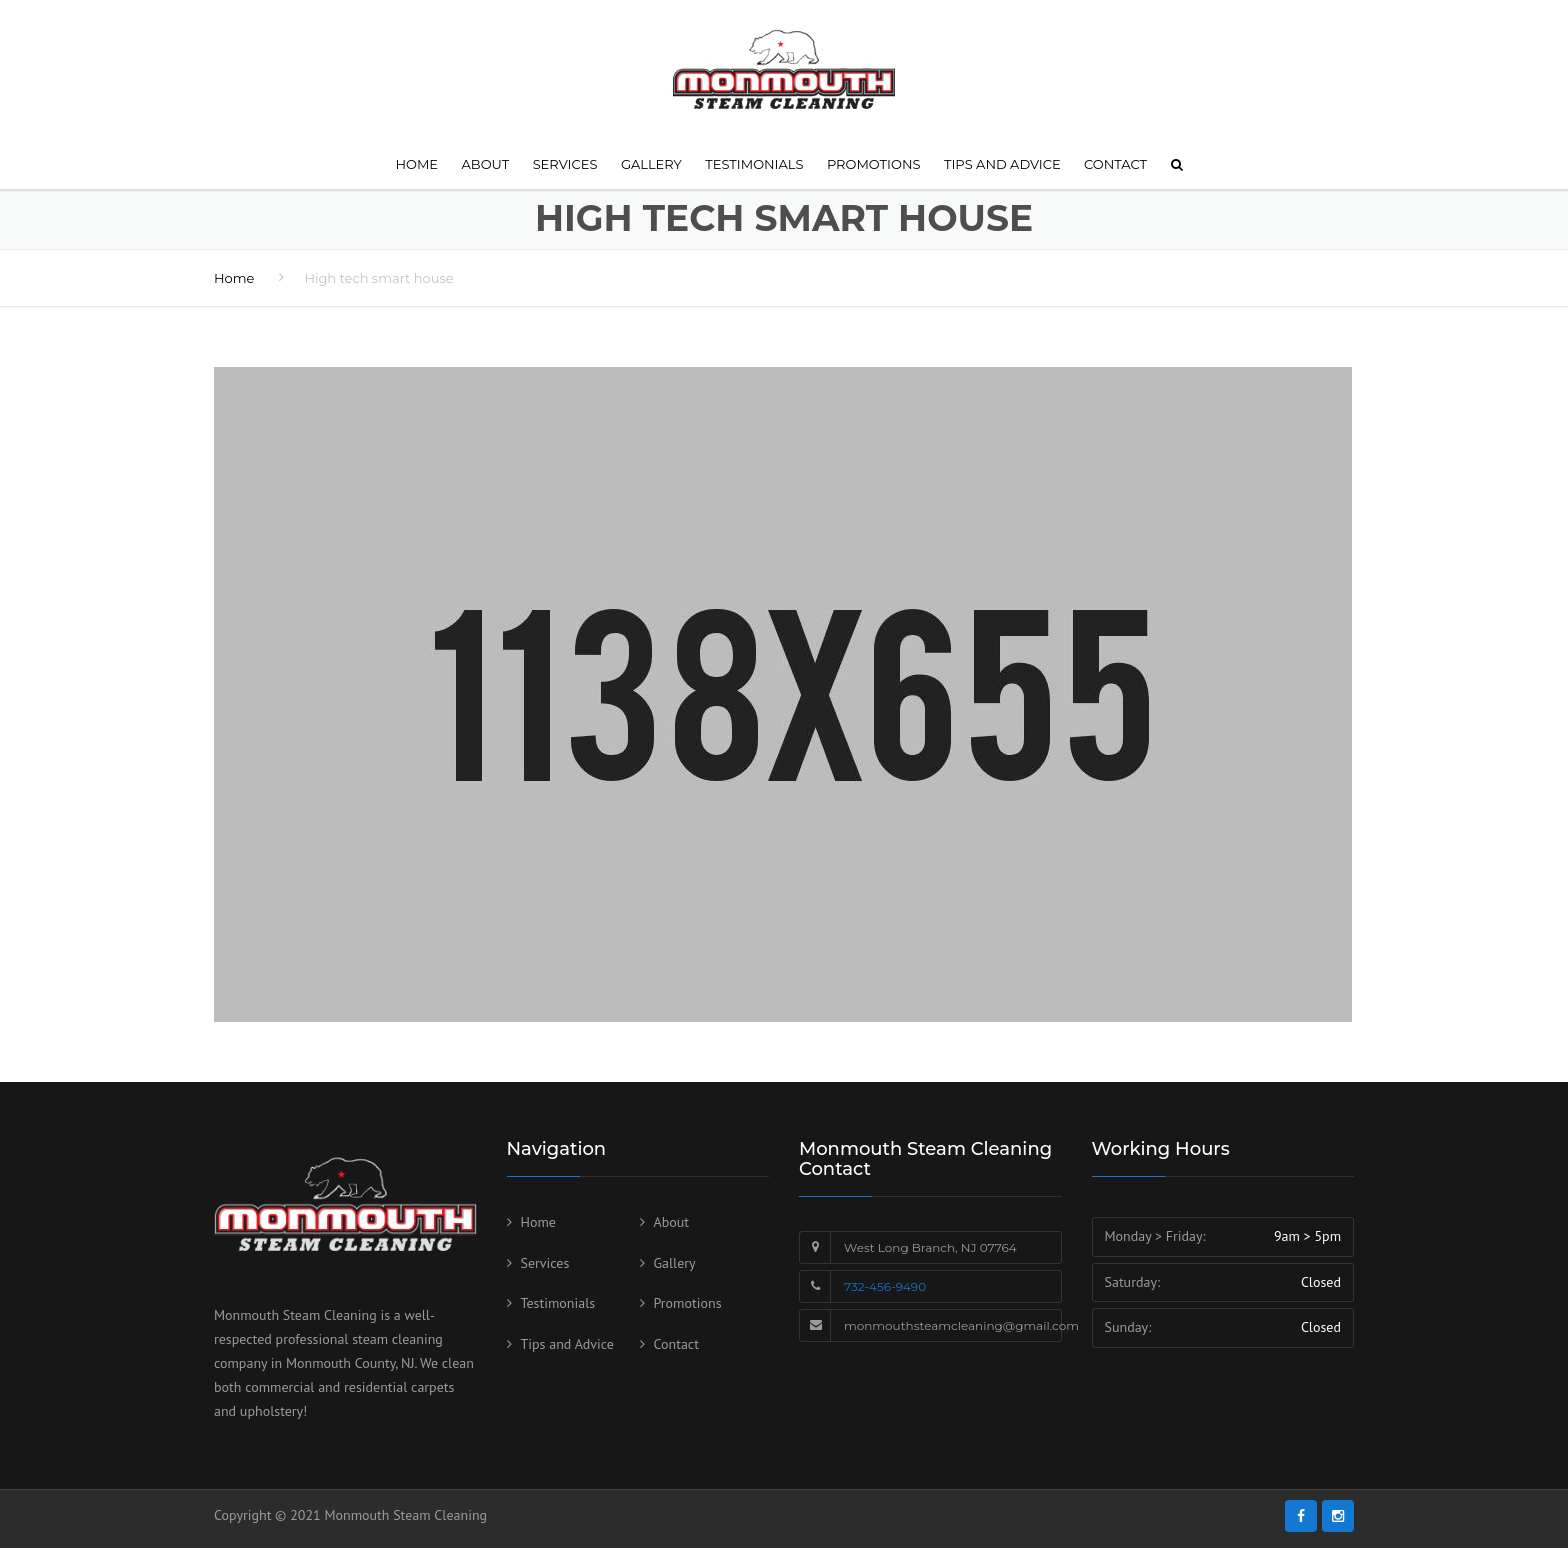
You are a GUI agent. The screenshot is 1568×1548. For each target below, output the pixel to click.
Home (416, 164)
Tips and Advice (1002, 164)
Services (565, 164)
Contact (1115, 164)
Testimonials (754, 164)
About (486, 164)
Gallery (651, 164)
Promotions (874, 164)
